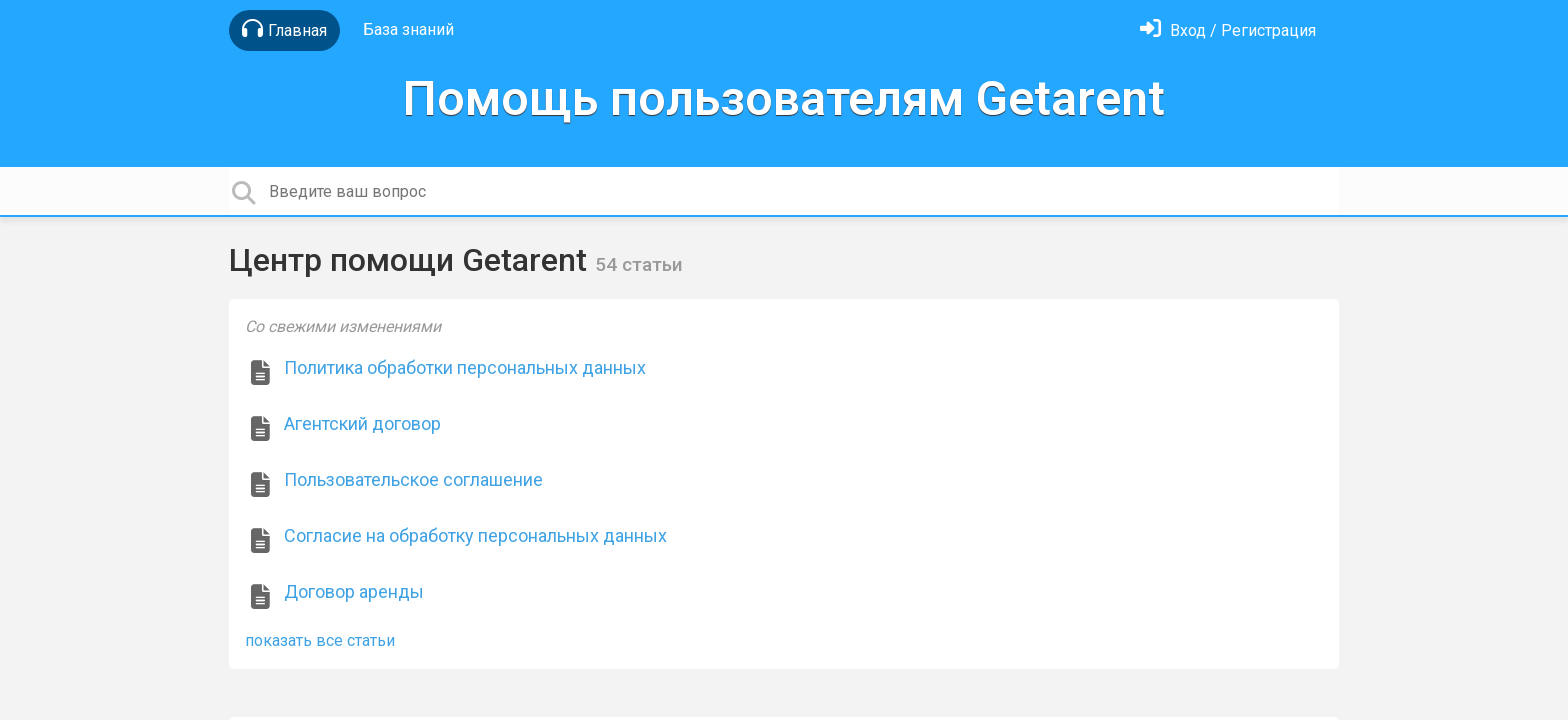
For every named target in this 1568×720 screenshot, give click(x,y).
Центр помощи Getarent (412, 260)
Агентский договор (362, 423)
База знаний (408, 29)
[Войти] (1228, 30)
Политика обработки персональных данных (465, 367)
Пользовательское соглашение (413, 479)
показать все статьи (320, 640)
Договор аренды (354, 591)
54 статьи (639, 264)
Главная (284, 29)
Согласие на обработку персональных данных (475, 535)
